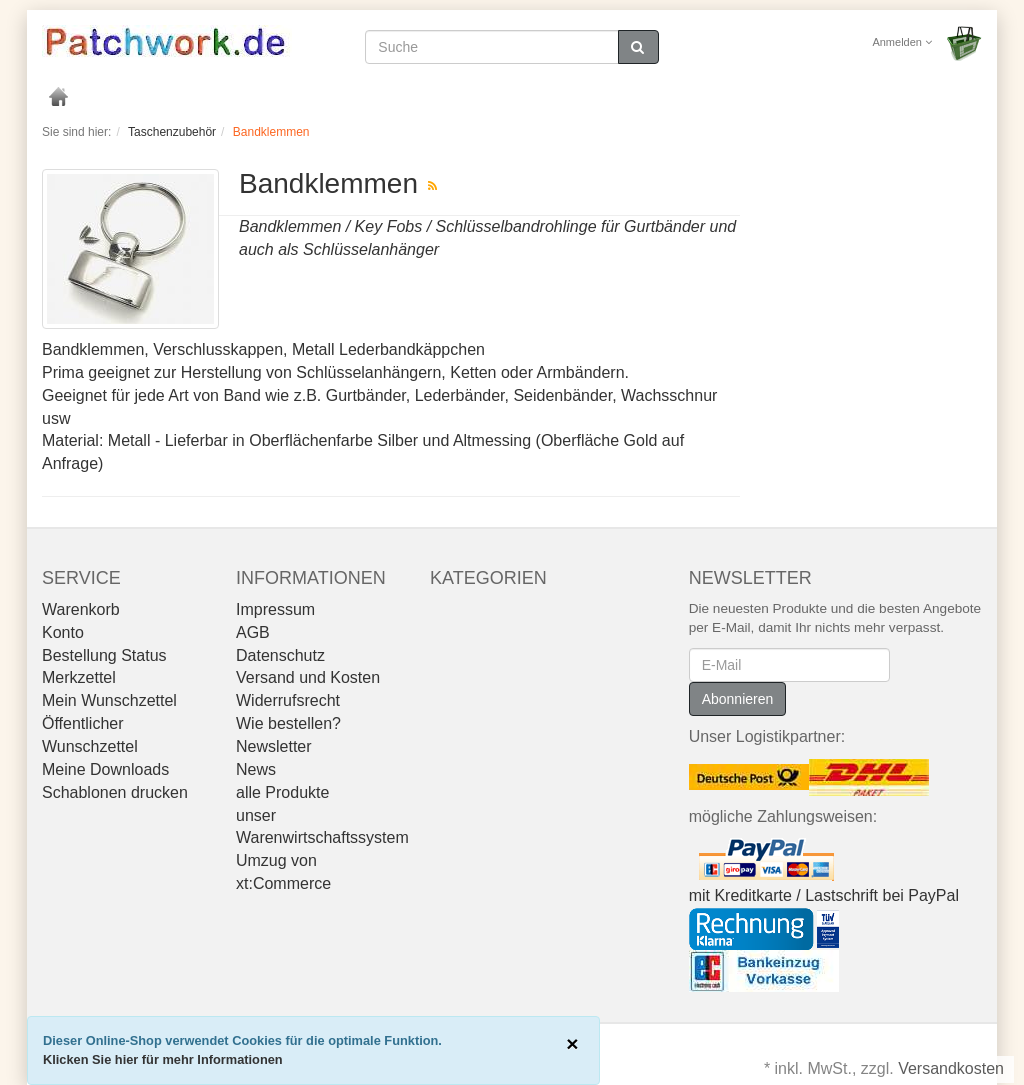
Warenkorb (81, 609)
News (256, 769)
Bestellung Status (104, 655)
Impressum (275, 609)
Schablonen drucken (115, 792)
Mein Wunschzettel (109, 700)
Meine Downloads (105, 769)
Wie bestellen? (288, 723)
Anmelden (902, 42)
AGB (253, 632)
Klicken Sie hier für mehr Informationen (163, 1059)
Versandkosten (951, 1068)
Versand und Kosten (308, 677)
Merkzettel (79, 677)
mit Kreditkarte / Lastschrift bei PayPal (824, 895)
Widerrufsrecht (288, 700)
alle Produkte (282, 792)
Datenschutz (280, 655)
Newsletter (274, 746)
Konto (63, 632)
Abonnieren (738, 699)
